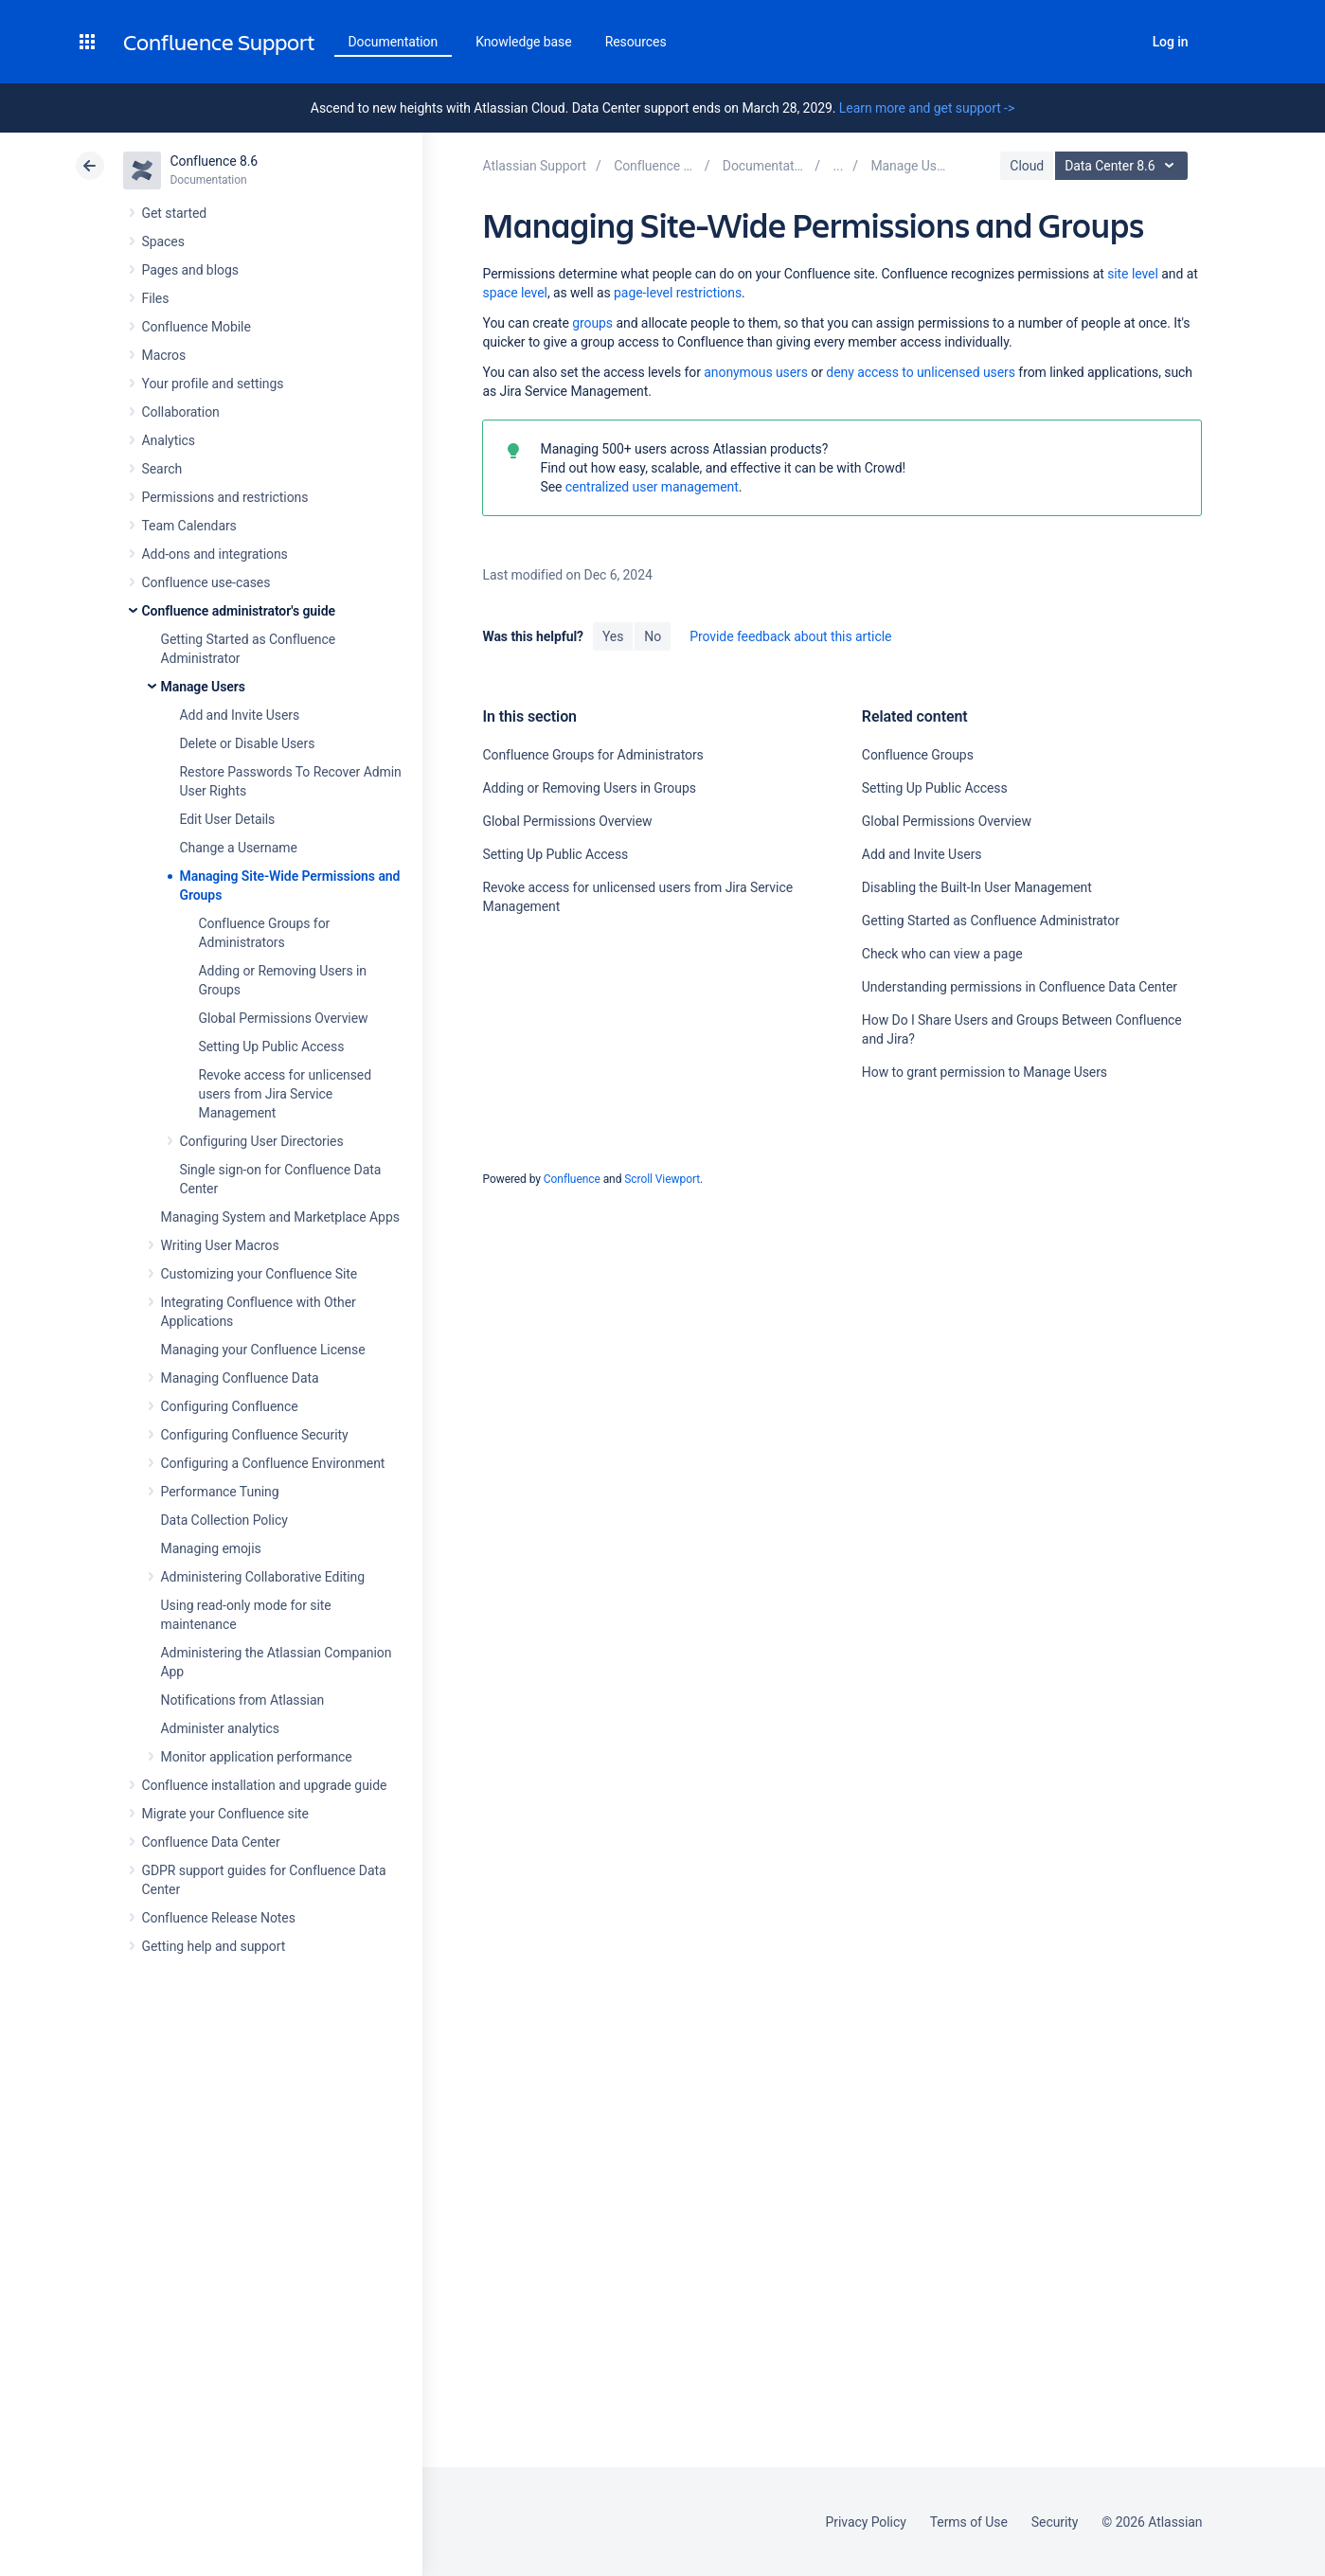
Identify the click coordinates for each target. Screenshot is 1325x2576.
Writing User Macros (220, 1245)
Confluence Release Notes (218, 1917)
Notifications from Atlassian (243, 1700)
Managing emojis (211, 1548)
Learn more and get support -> (926, 108)
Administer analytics (220, 1728)
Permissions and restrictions (225, 497)
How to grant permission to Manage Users (984, 1072)
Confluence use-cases (206, 582)
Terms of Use (969, 2522)
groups (592, 323)
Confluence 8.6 (214, 161)
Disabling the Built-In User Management (977, 887)
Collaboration (181, 412)
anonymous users (756, 372)
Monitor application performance (256, 1756)
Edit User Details (228, 819)
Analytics (168, 440)
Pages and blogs (190, 269)
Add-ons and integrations (215, 554)
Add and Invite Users (240, 715)
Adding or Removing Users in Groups (588, 788)
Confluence (572, 1179)
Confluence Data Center (211, 1842)
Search (1118, 42)
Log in (1171, 41)
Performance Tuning (220, 1491)
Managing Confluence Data (240, 1378)
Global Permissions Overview (283, 1018)
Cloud (1027, 165)
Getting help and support (214, 1946)
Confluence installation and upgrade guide (264, 1785)
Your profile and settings (213, 383)
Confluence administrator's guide (238, 610)
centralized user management (652, 486)
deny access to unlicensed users (920, 372)
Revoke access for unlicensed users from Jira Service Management (285, 1093)
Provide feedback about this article (790, 636)
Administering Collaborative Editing (263, 1576)
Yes (612, 636)
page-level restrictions (678, 292)
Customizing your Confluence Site (259, 1273)
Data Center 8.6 (1124, 165)
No (652, 636)
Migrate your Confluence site (225, 1813)
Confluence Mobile (196, 326)
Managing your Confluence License (263, 1349)
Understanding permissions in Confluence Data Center (1019, 986)
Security (1055, 2522)
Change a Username (238, 847)
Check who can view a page (942, 953)
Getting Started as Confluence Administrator (990, 920)
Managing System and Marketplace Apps (280, 1217)
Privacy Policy (866, 2522)
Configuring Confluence (229, 1406)
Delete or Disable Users (247, 743)
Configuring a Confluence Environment (273, 1463)
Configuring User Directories (262, 1141)
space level (514, 292)
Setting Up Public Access (272, 1046)
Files (156, 298)
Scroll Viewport (662, 1179)
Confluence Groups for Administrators (592, 754)
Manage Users (203, 686)
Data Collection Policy (224, 1520)
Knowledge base (523, 41)
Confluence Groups (918, 754)
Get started (174, 213)
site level (1132, 273)
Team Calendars (189, 525)
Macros (164, 355)
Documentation (394, 41)
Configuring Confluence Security (255, 1434)
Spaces (163, 241)
